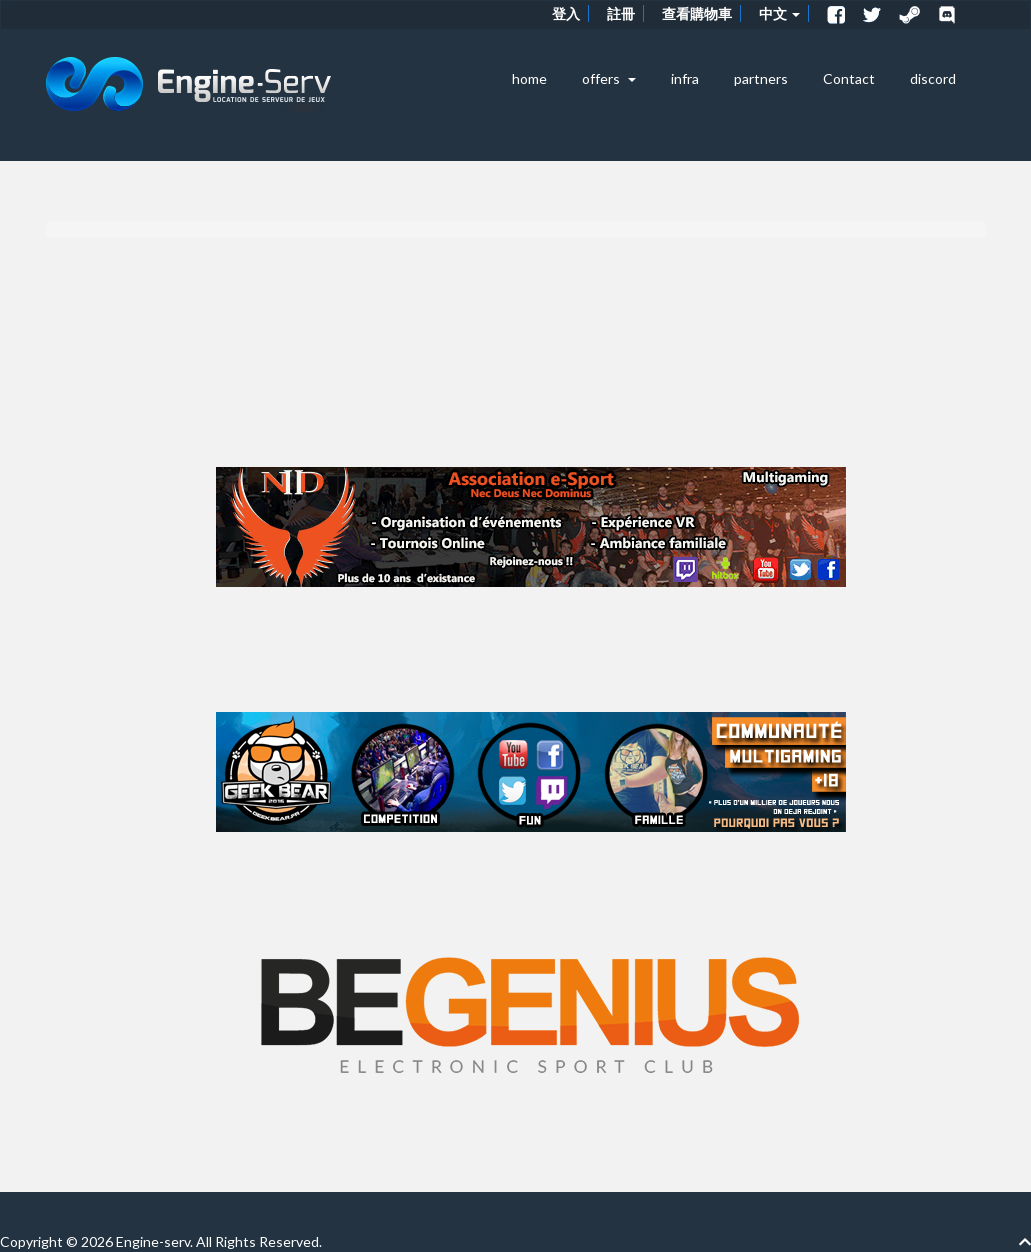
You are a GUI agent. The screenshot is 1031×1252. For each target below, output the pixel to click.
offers (609, 78)
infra (685, 78)
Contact (849, 78)
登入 (566, 13)
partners (761, 78)
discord (933, 78)
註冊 (621, 13)
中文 (779, 13)
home (529, 78)
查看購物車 (697, 13)
